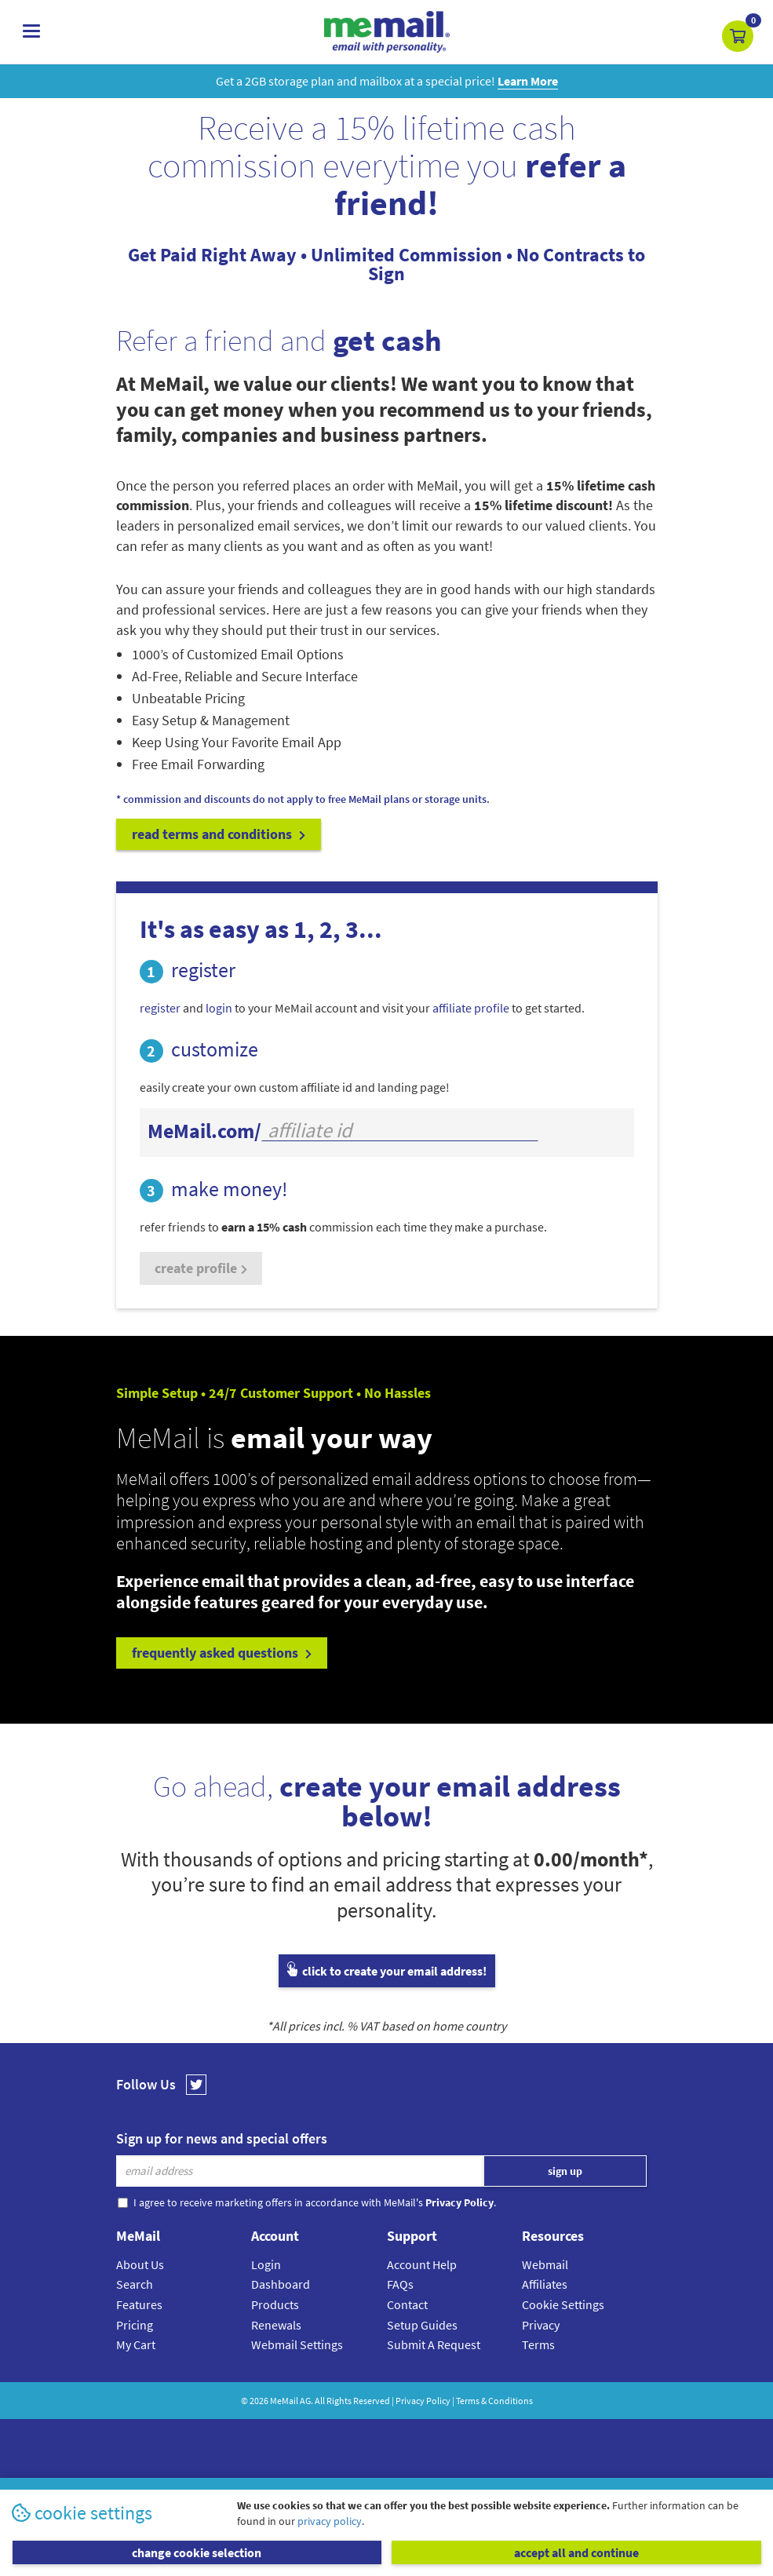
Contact (407, 2304)
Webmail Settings (297, 2344)
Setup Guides (422, 2325)
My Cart (135, 2344)
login (219, 1008)
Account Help (422, 2264)
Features (139, 2304)
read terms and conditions (218, 834)
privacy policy (329, 2521)
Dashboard (280, 2284)
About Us (140, 2264)
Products (275, 2304)
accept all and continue (576, 2552)
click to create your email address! (387, 1971)
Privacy (541, 2325)
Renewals (276, 2325)
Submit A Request (433, 2344)
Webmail (545, 2264)
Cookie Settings (563, 2304)
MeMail (284, 2400)
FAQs (400, 2284)
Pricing (134, 2325)
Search (134, 2284)
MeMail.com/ (204, 1131)
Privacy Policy (423, 2400)
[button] (737, 36)
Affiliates (544, 2284)
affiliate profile (470, 1008)
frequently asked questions (222, 1653)
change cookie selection (196, 2552)
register (160, 1008)
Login (266, 2264)
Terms (538, 2344)
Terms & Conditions (494, 2400)
